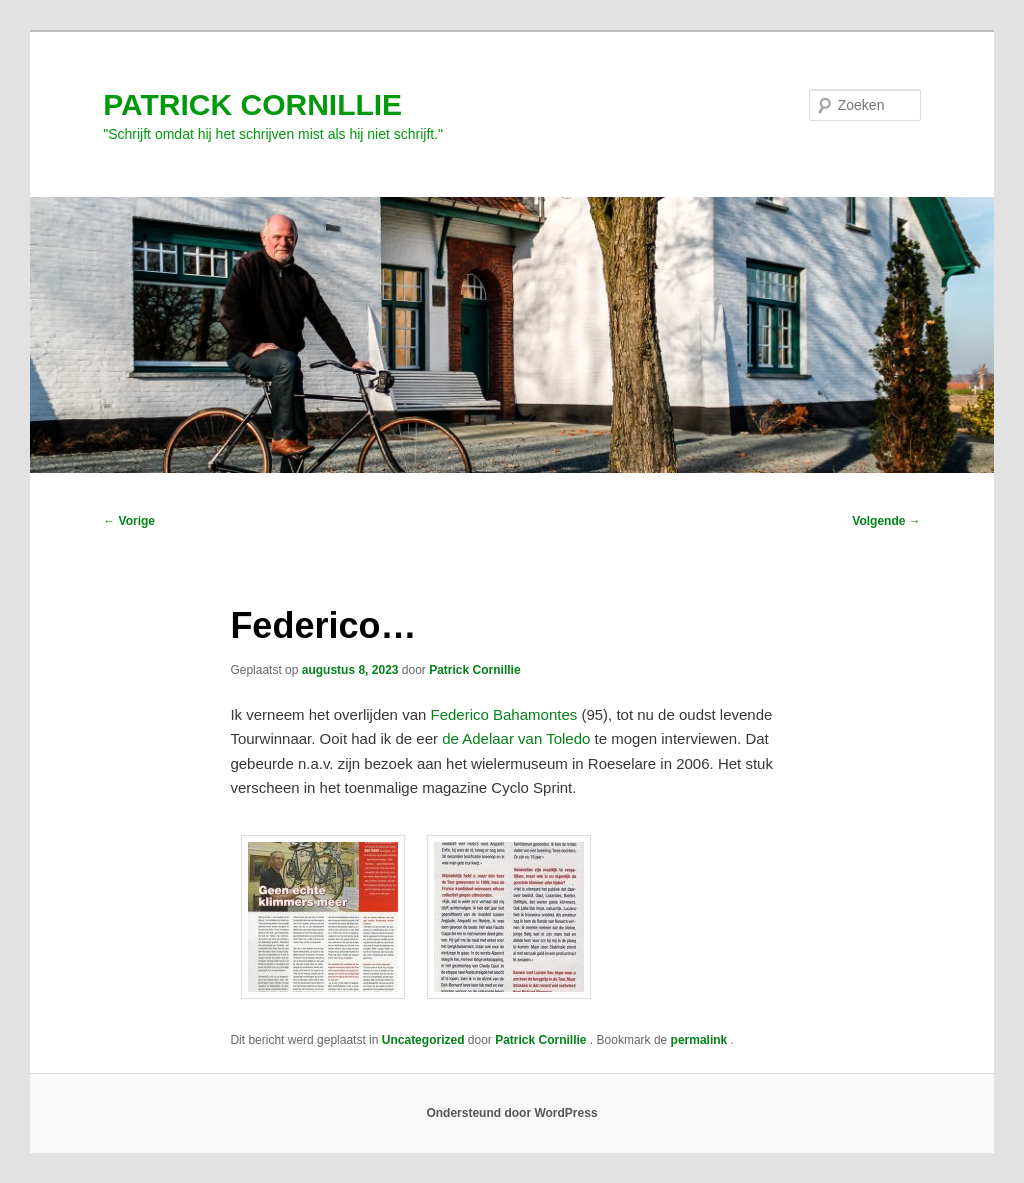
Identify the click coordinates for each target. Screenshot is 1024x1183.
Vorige (129, 521)
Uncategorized (423, 1040)
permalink (701, 1040)
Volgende (886, 521)
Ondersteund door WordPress (511, 1113)
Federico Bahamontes (503, 714)
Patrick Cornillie (474, 670)
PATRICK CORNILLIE (252, 104)
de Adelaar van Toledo (516, 738)
